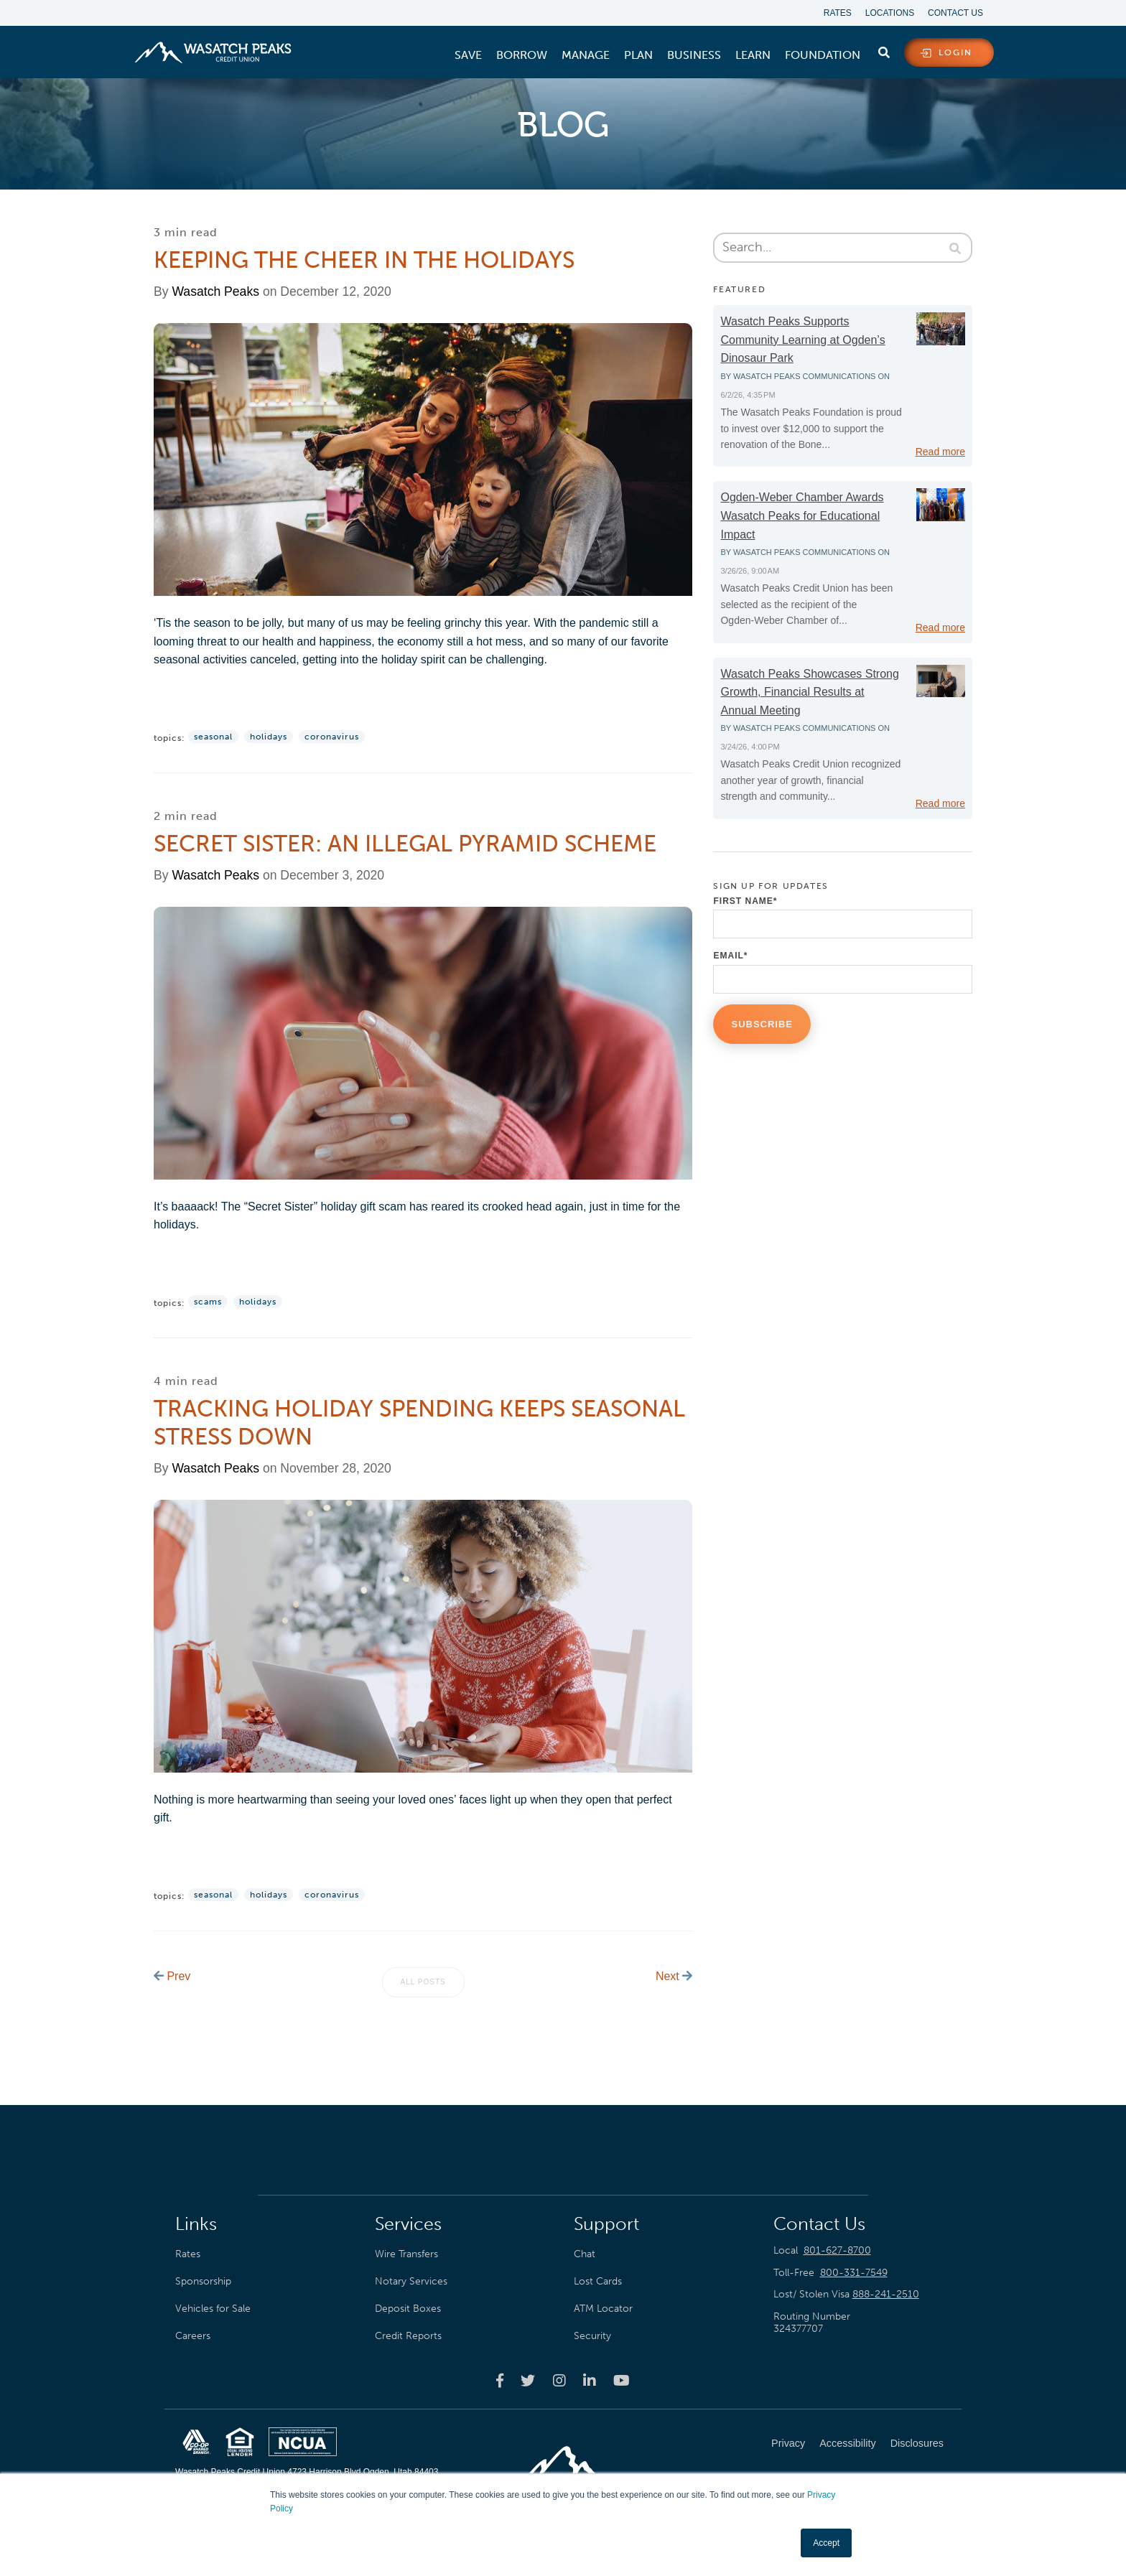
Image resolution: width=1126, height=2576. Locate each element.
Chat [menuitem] (584, 2252)
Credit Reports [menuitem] (408, 2334)
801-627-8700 (837, 2249)
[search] (884, 49)
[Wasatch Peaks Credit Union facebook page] (500, 2378)
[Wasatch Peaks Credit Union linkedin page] (590, 2378)
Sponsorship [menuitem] (203, 2279)
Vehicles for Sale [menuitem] (213, 2307)
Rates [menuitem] (836, 13)
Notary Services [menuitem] (411, 2279)
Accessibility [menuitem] (847, 2442)
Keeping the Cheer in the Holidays (364, 260)
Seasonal (213, 737)
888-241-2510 (885, 2293)
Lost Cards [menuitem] (598, 2279)
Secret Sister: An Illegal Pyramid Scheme (405, 843)
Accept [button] (826, 2543)
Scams (208, 1301)
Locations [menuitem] (889, 13)
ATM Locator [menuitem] (603, 2307)
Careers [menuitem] (192, 2334)
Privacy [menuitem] (788, 2442)
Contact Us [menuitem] (955, 13)
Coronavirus (331, 737)
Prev (172, 1975)
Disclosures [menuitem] (917, 2442)
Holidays (268, 737)
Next (674, 1975)
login (955, 53)
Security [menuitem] (592, 2334)
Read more (940, 451)
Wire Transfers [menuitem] (406, 2252)
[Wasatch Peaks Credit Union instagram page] (559, 2378)
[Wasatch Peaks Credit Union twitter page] (528, 2378)
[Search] (846, 247)
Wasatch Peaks (215, 291)
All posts (423, 1980)
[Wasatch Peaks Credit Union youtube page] (621, 2378)
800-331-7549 (854, 2271)
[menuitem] (468, 55)
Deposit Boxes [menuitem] (408, 2307)
